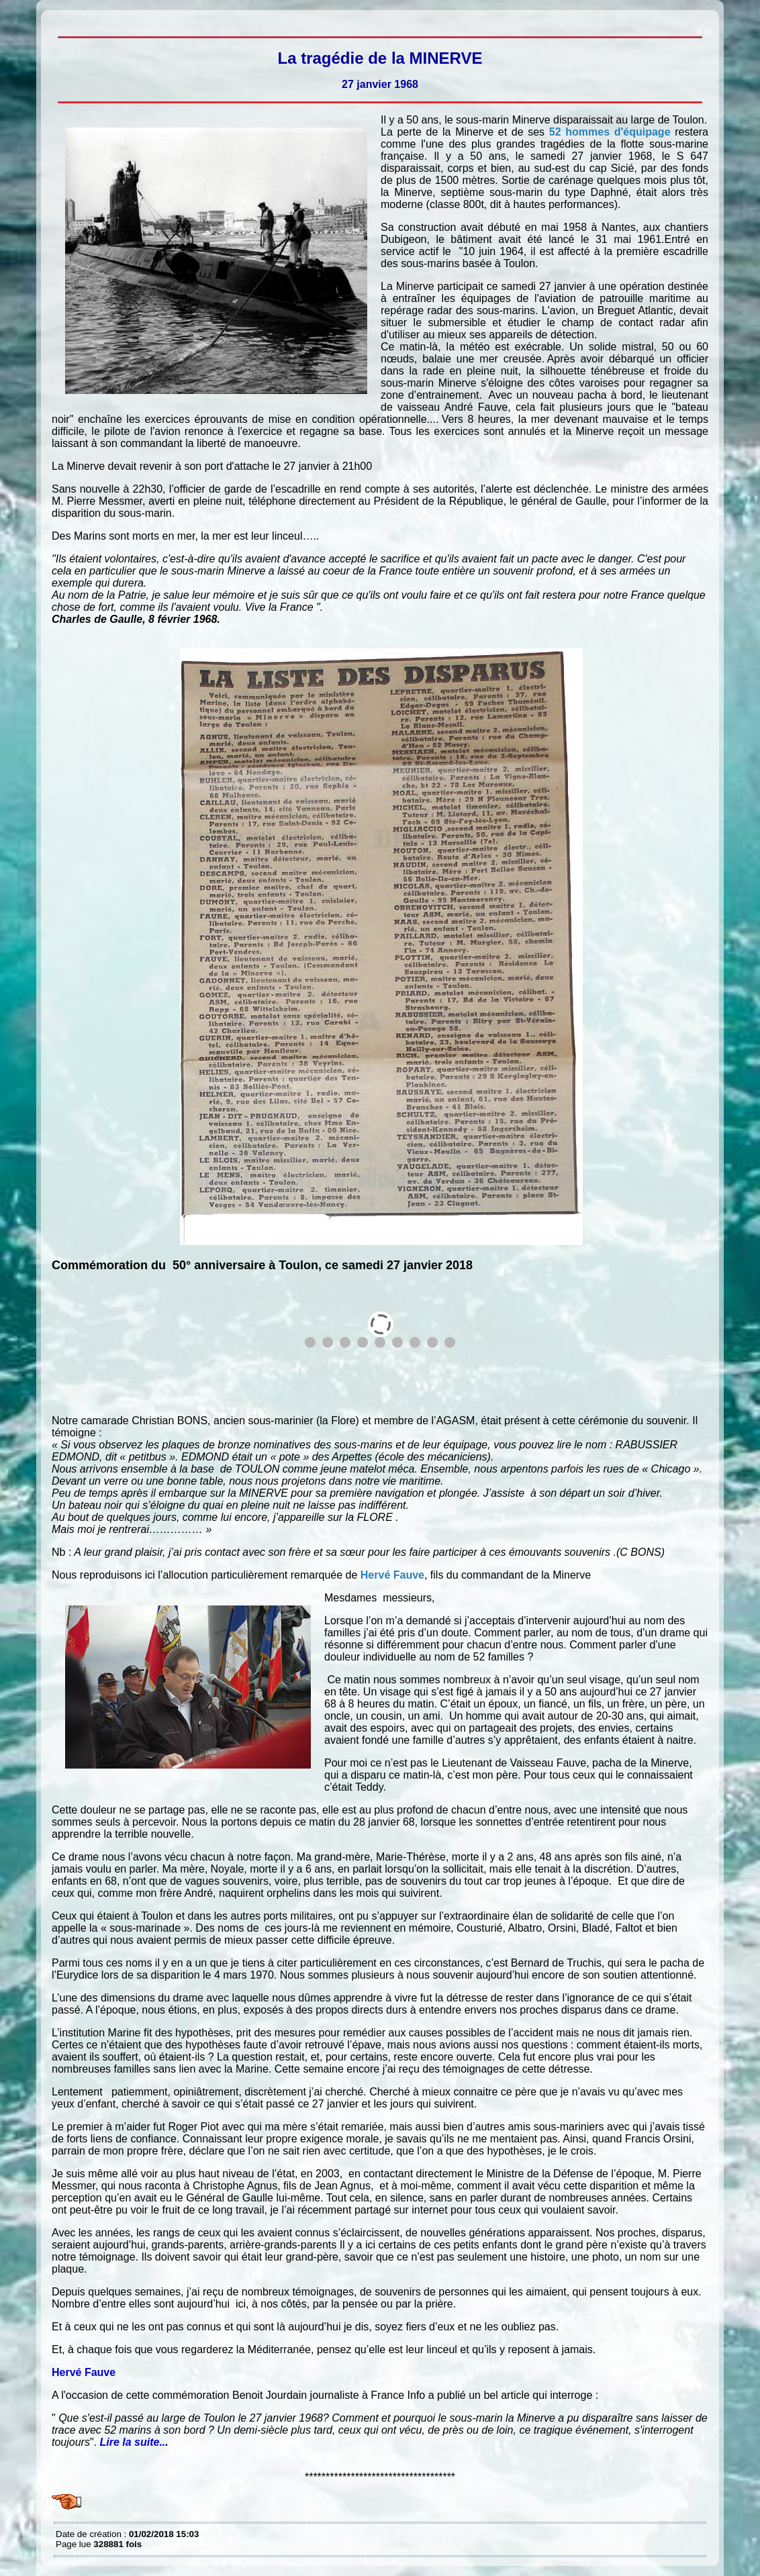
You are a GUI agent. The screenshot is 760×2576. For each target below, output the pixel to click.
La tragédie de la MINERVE (59, 20)
